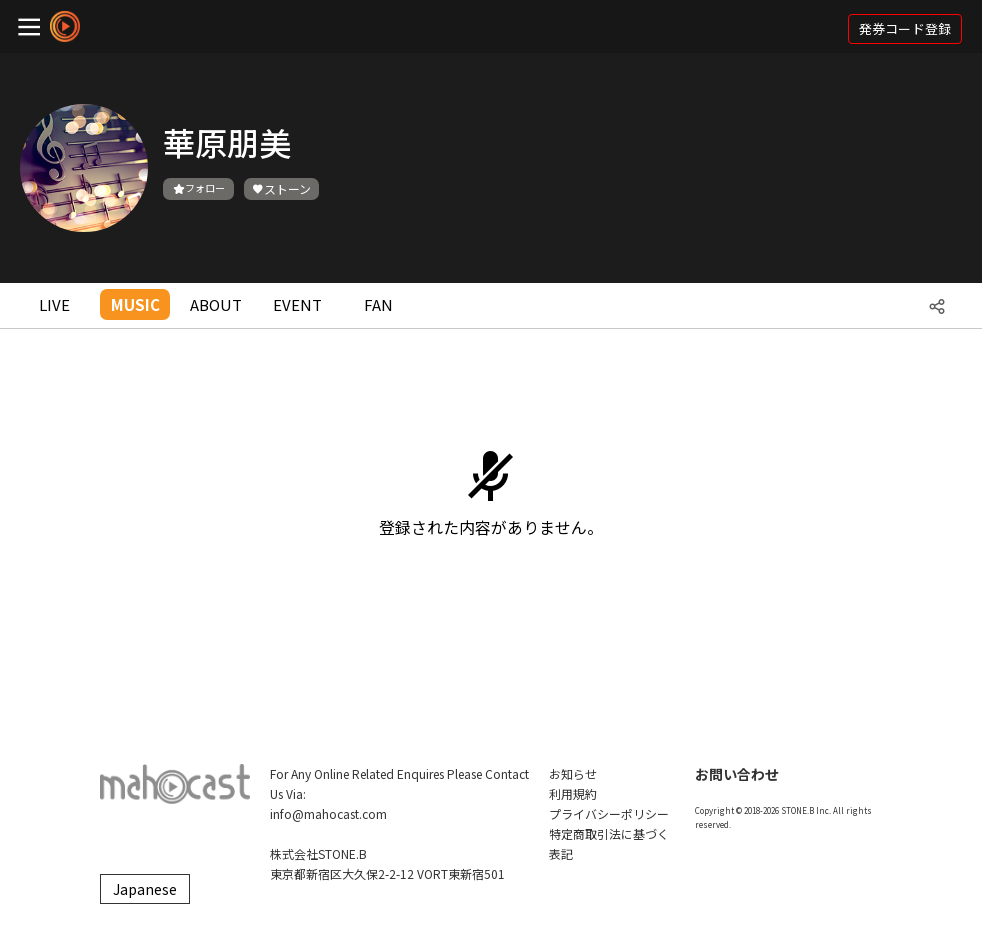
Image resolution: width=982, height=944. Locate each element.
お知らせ (573, 773)
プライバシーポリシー (609, 813)
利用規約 (573, 793)
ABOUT (216, 304)
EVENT (297, 304)
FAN (378, 304)
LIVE (54, 304)
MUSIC (135, 304)
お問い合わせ (737, 774)
